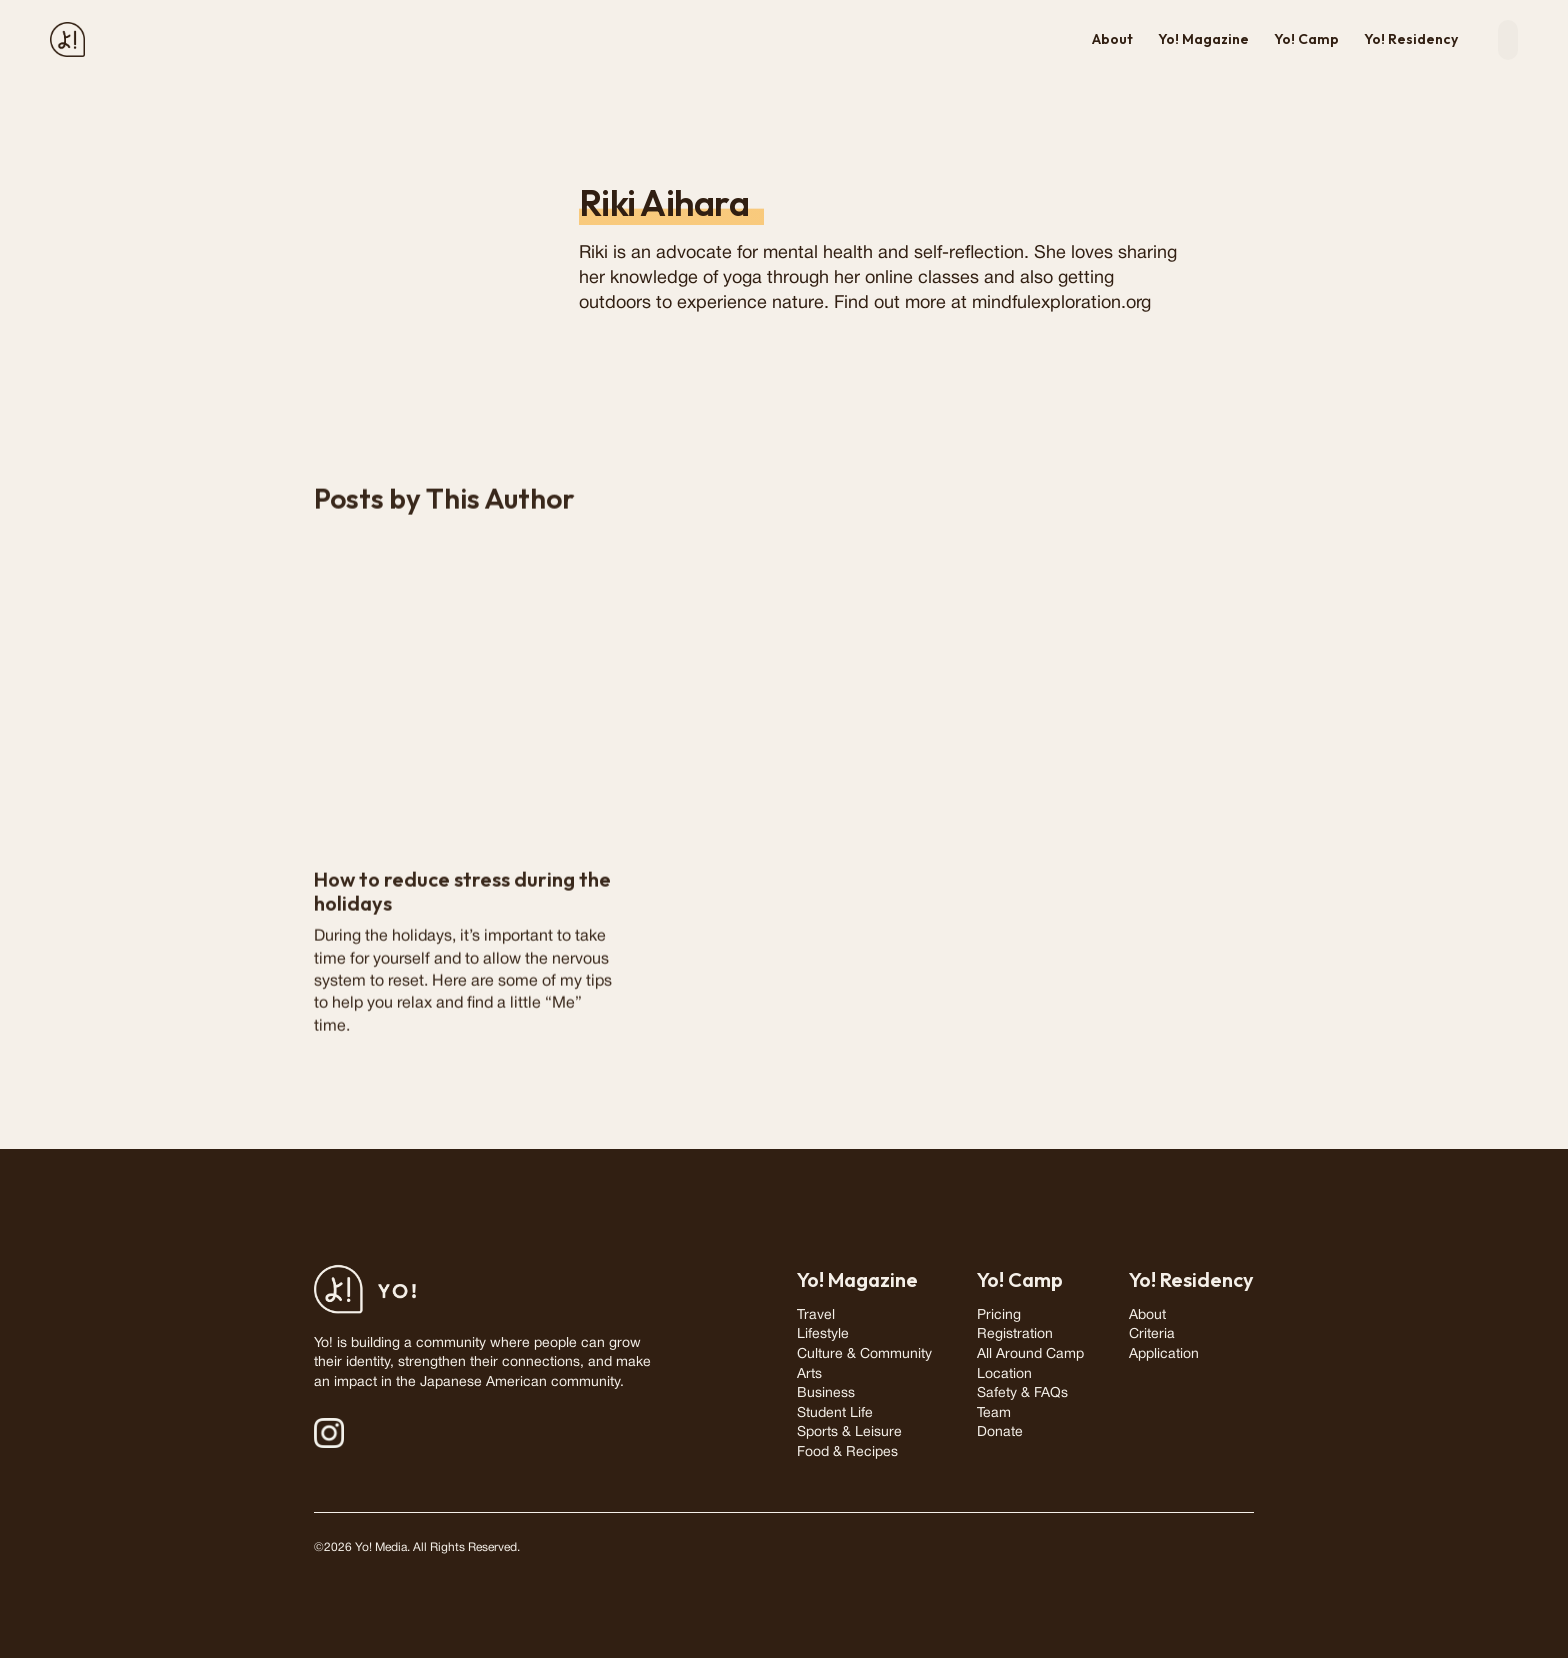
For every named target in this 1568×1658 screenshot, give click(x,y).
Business (826, 1393)
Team (994, 1413)
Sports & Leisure (849, 1432)
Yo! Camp (1306, 39)
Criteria (1152, 1334)
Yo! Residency (1411, 39)
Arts (809, 1374)
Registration (1015, 1334)
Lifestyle (823, 1334)
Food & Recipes (847, 1452)
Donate (1000, 1432)
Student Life (835, 1413)
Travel (816, 1315)
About (1112, 39)
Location (1004, 1374)
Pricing (999, 1315)
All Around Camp (1030, 1354)
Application (1164, 1354)
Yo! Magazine (1203, 39)
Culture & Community (864, 1354)
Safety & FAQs (1022, 1393)
